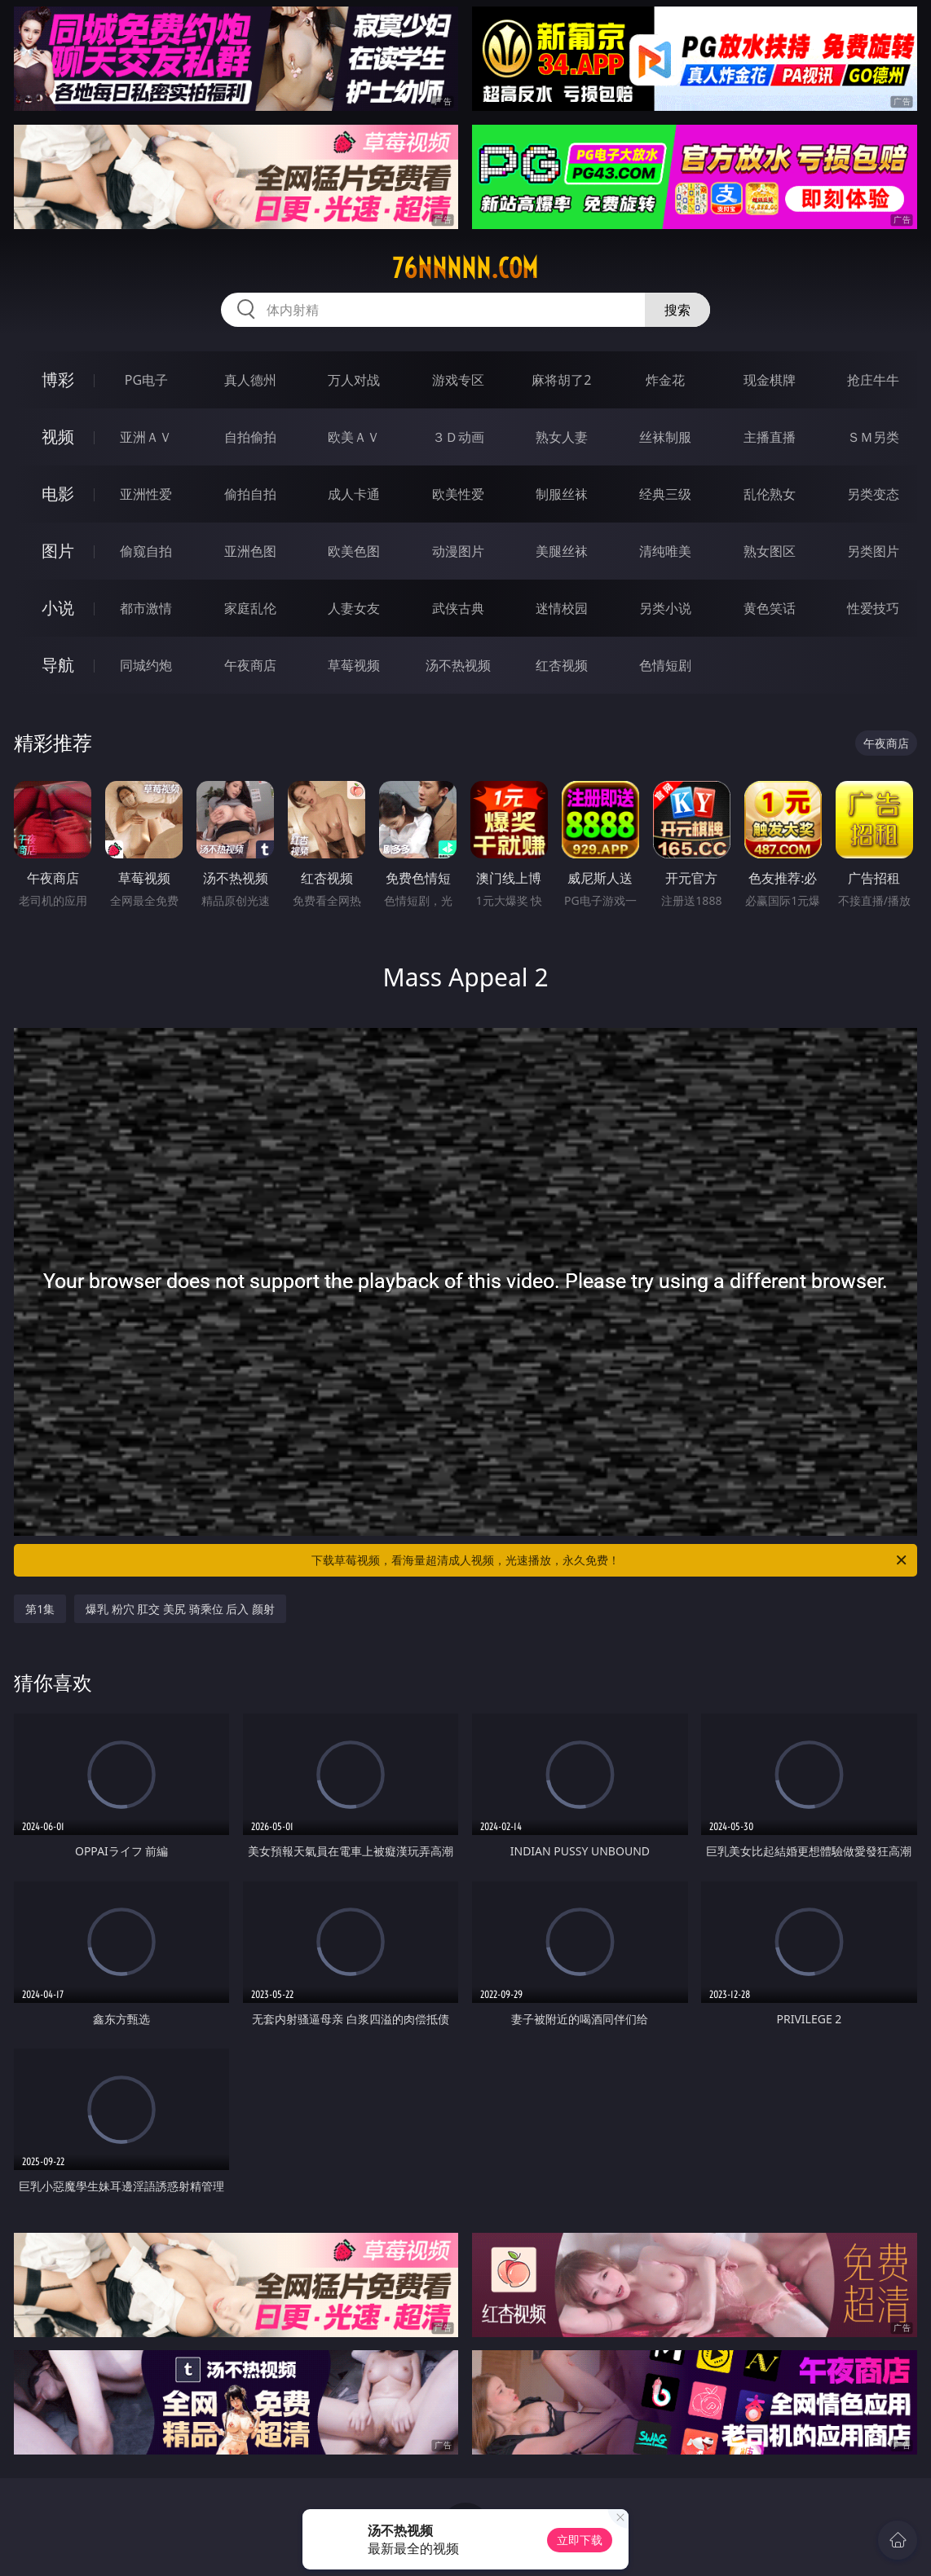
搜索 (677, 310)
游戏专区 (458, 380)
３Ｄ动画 (458, 437)
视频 (58, 437)
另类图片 (873, 551)
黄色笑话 (769, 608)
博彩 (58, 379)
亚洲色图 (250, 551)
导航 (58, 665)
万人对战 (354, 380)
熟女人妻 (562, 437)
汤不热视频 (458, 665)
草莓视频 (354, 665)
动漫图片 (458, 551)
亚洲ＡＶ (146, 437)
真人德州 (250, 380)
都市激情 (146, 608)
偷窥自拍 (146, 551)
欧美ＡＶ (354, 437)
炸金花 (665, 380)
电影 (58, 494)
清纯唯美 (665, 551)
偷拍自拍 (250, 494)
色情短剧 (665, 665)
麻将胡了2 (561, 380)
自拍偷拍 (250, 437)
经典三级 (665, 494)
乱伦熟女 (769, 494)
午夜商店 (250, 665)
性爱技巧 (873, 608)
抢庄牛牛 (873, 380)
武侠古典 (458, 608)
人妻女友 (354, 608)
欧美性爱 (458, 494)
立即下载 (579, 2539)
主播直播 (769, 437)
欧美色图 (354, 551)
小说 (58, 608)
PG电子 (146, 380)
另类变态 (873, 494)
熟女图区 (769, 551)
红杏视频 (562, 665)
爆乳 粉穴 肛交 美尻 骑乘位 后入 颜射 (180, 1609)
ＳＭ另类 (873, 437)
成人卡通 (354, 494)
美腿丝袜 (562, 551)
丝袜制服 (665, 437)
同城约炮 (146, 665)
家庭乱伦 (250, 608)
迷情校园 (562, 608)
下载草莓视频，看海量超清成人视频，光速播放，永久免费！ (610, 1560)
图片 (58, 551)
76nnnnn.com (465, 268)
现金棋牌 (769, 380)
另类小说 (665, 608)
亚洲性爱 (146, 494)
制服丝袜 (562, 494)
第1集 (40, 1609)
